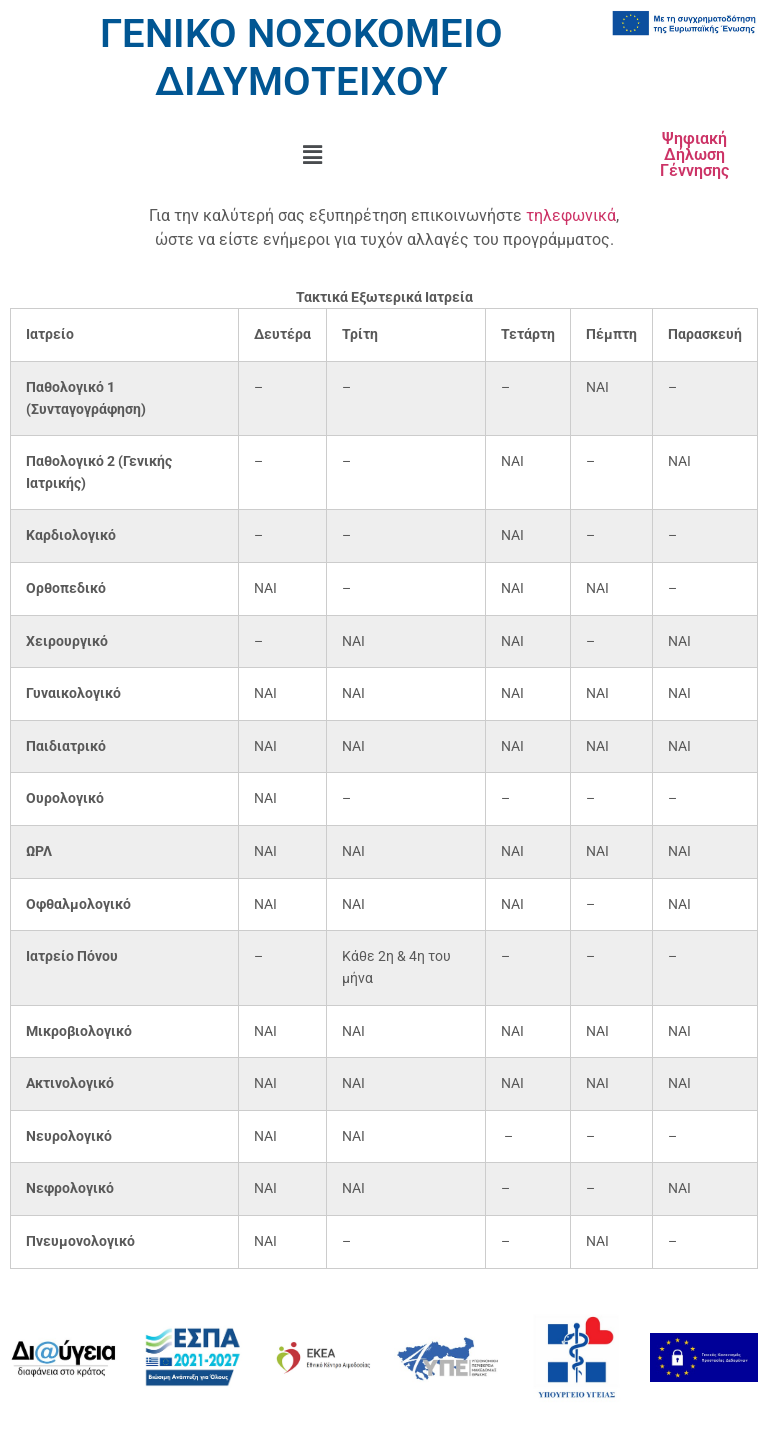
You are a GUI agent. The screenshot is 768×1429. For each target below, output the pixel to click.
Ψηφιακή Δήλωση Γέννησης (694, 154)
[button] (313, 155)
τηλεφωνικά (571, 215)
